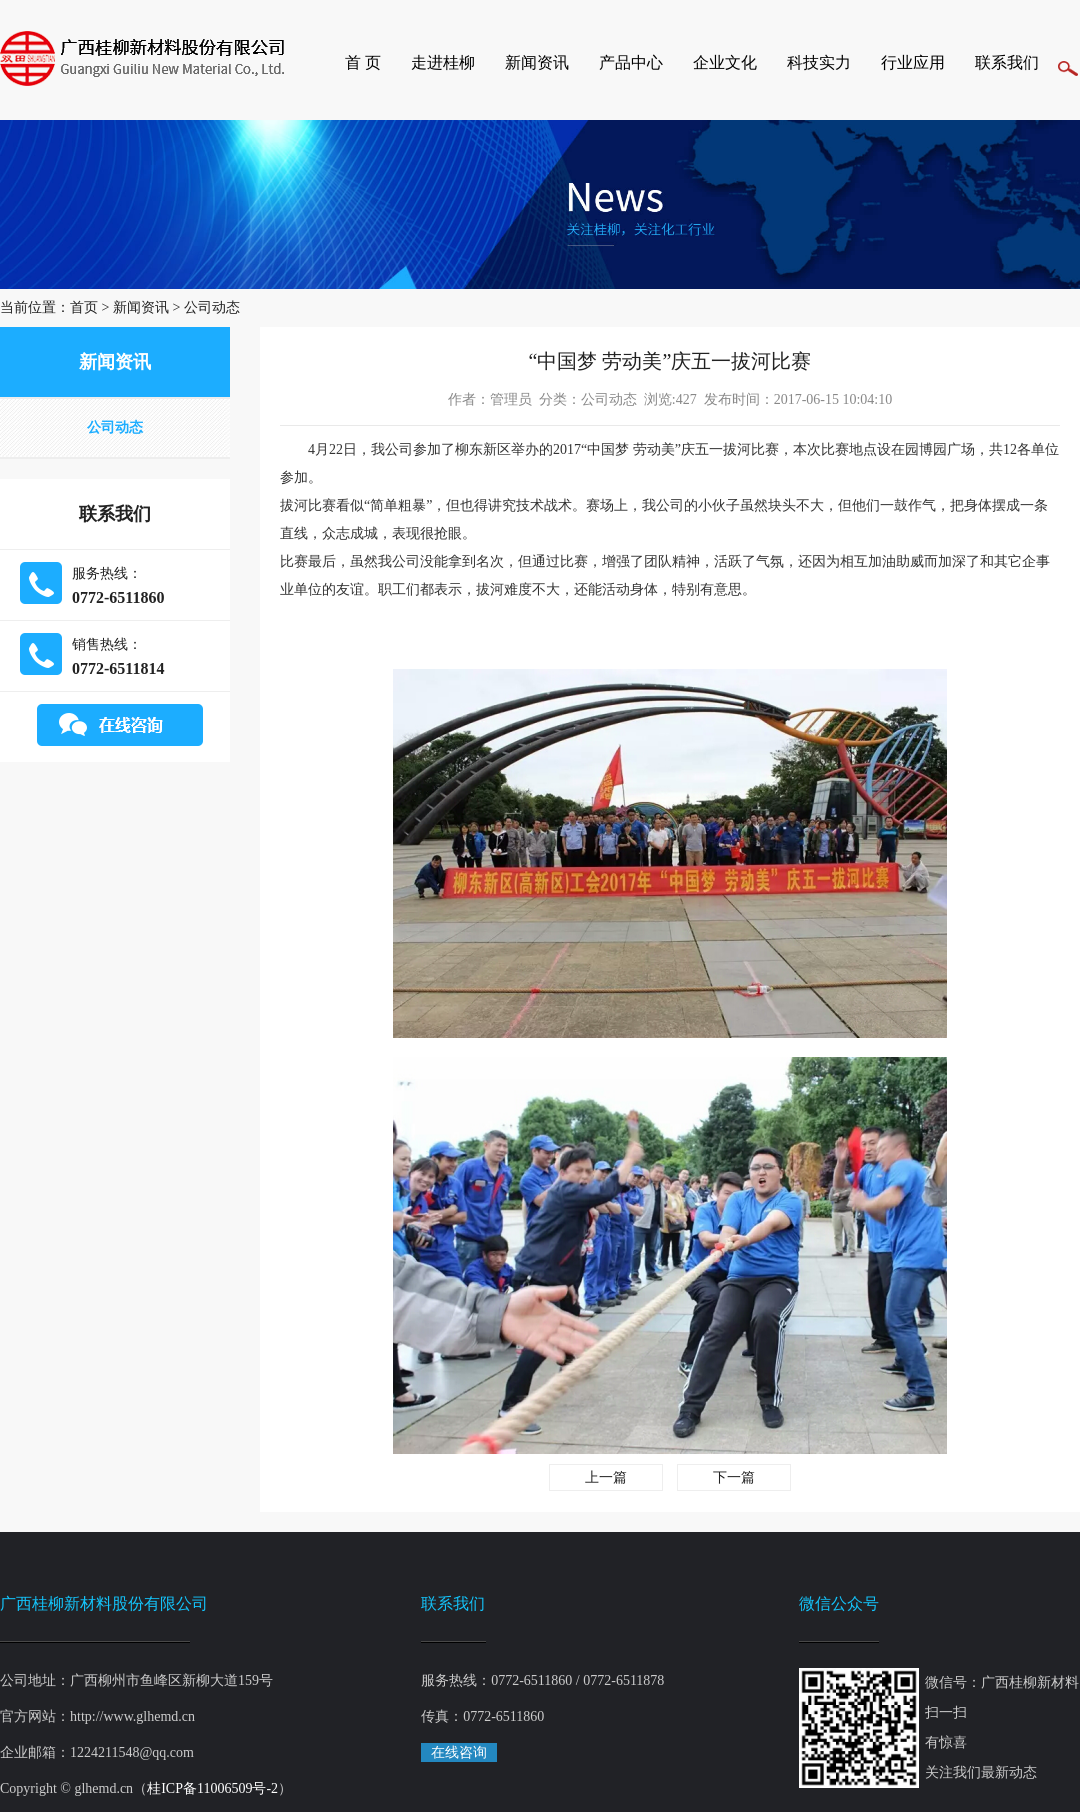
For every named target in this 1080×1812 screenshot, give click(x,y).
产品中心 (631, 62)
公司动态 (212, 307)
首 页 (363, 62)
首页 (84, 307)
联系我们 (1007, 62)
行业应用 (913, 62)
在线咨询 (459, 1752)
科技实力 (819, 62)
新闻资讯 (537, 62)
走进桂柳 (443, 62)
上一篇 (606, 1477)
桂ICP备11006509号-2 (212, 1788)
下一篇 (734, 1477)
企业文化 (725, 62)
